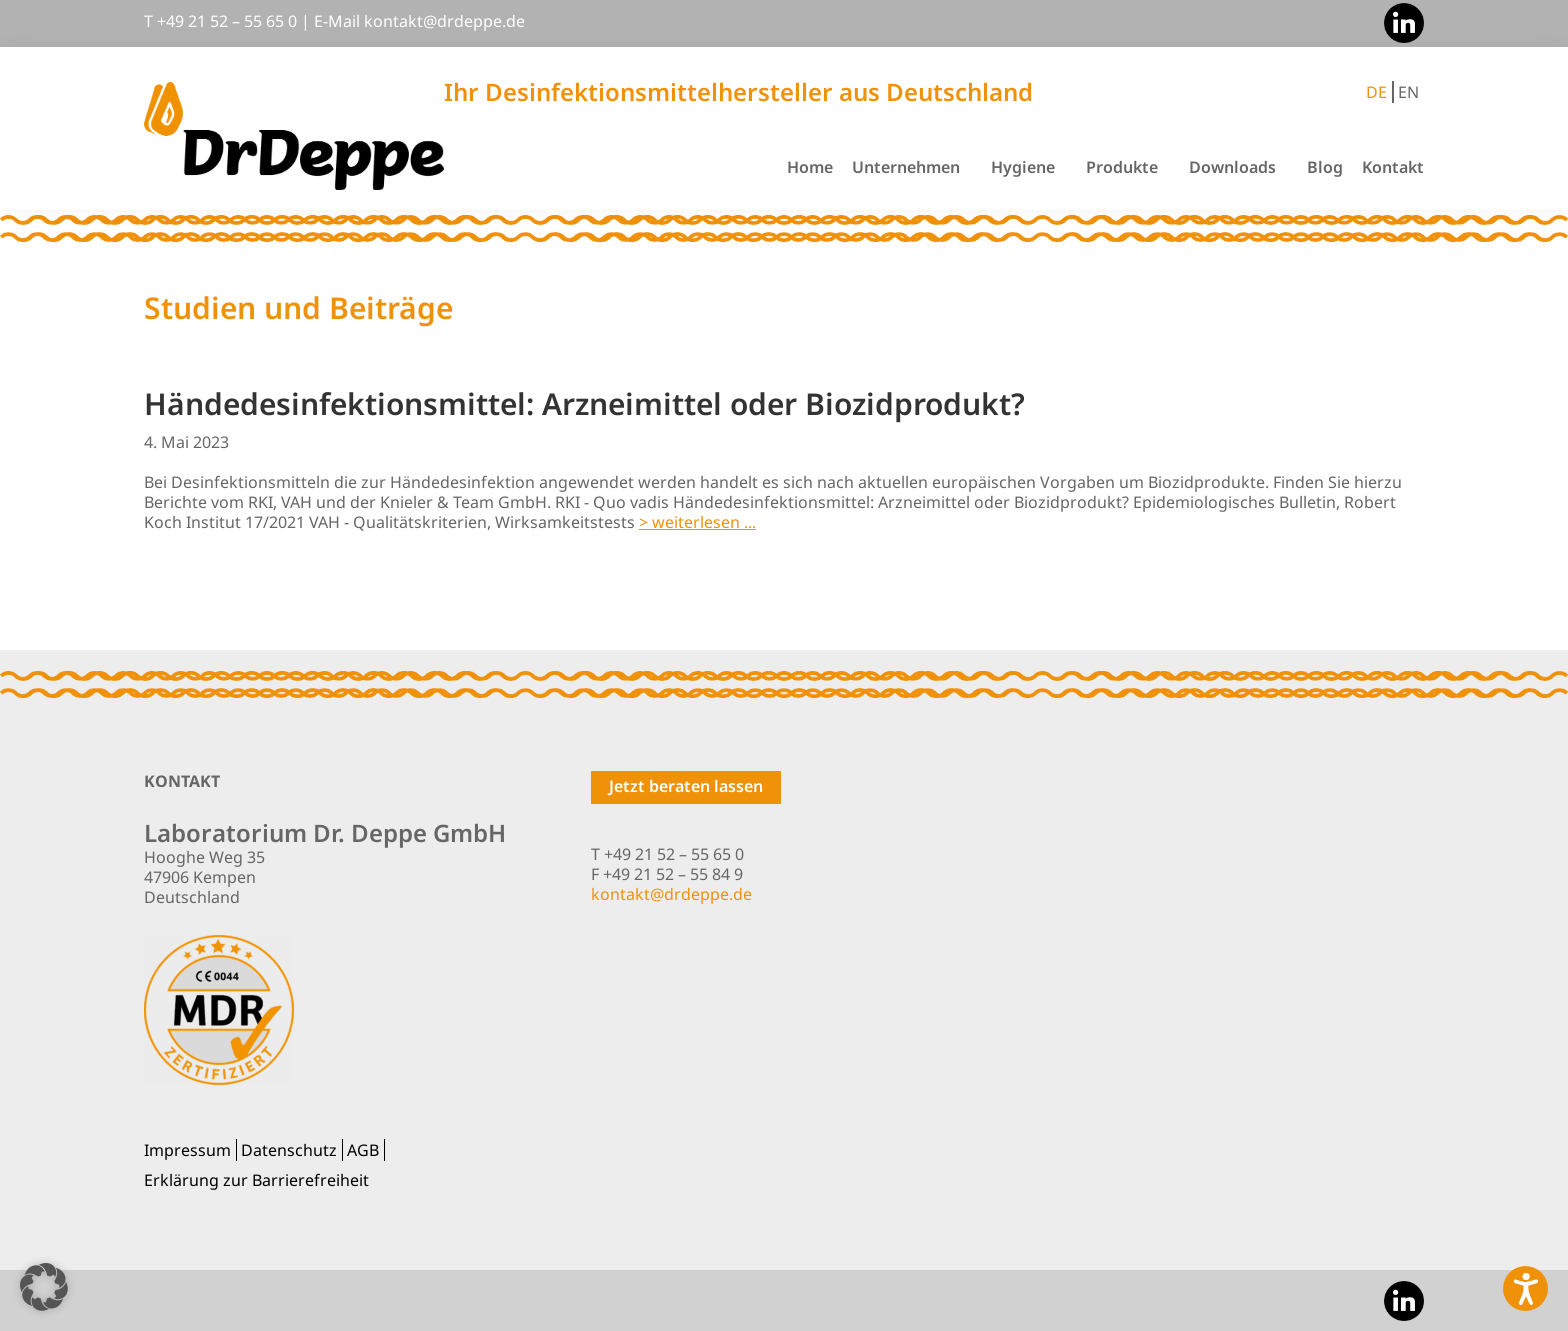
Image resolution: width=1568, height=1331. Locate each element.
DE (1376, 92)
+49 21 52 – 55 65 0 (227, 21)
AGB (363, 1150)
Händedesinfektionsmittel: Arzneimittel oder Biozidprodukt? (584, 403)
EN (1408, 92)
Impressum (187, 1150)
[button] (44, 1287)
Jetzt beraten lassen (686, 786)
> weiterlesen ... (697, 522)
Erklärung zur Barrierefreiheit (256, 1180)
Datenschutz (289, 1150)
